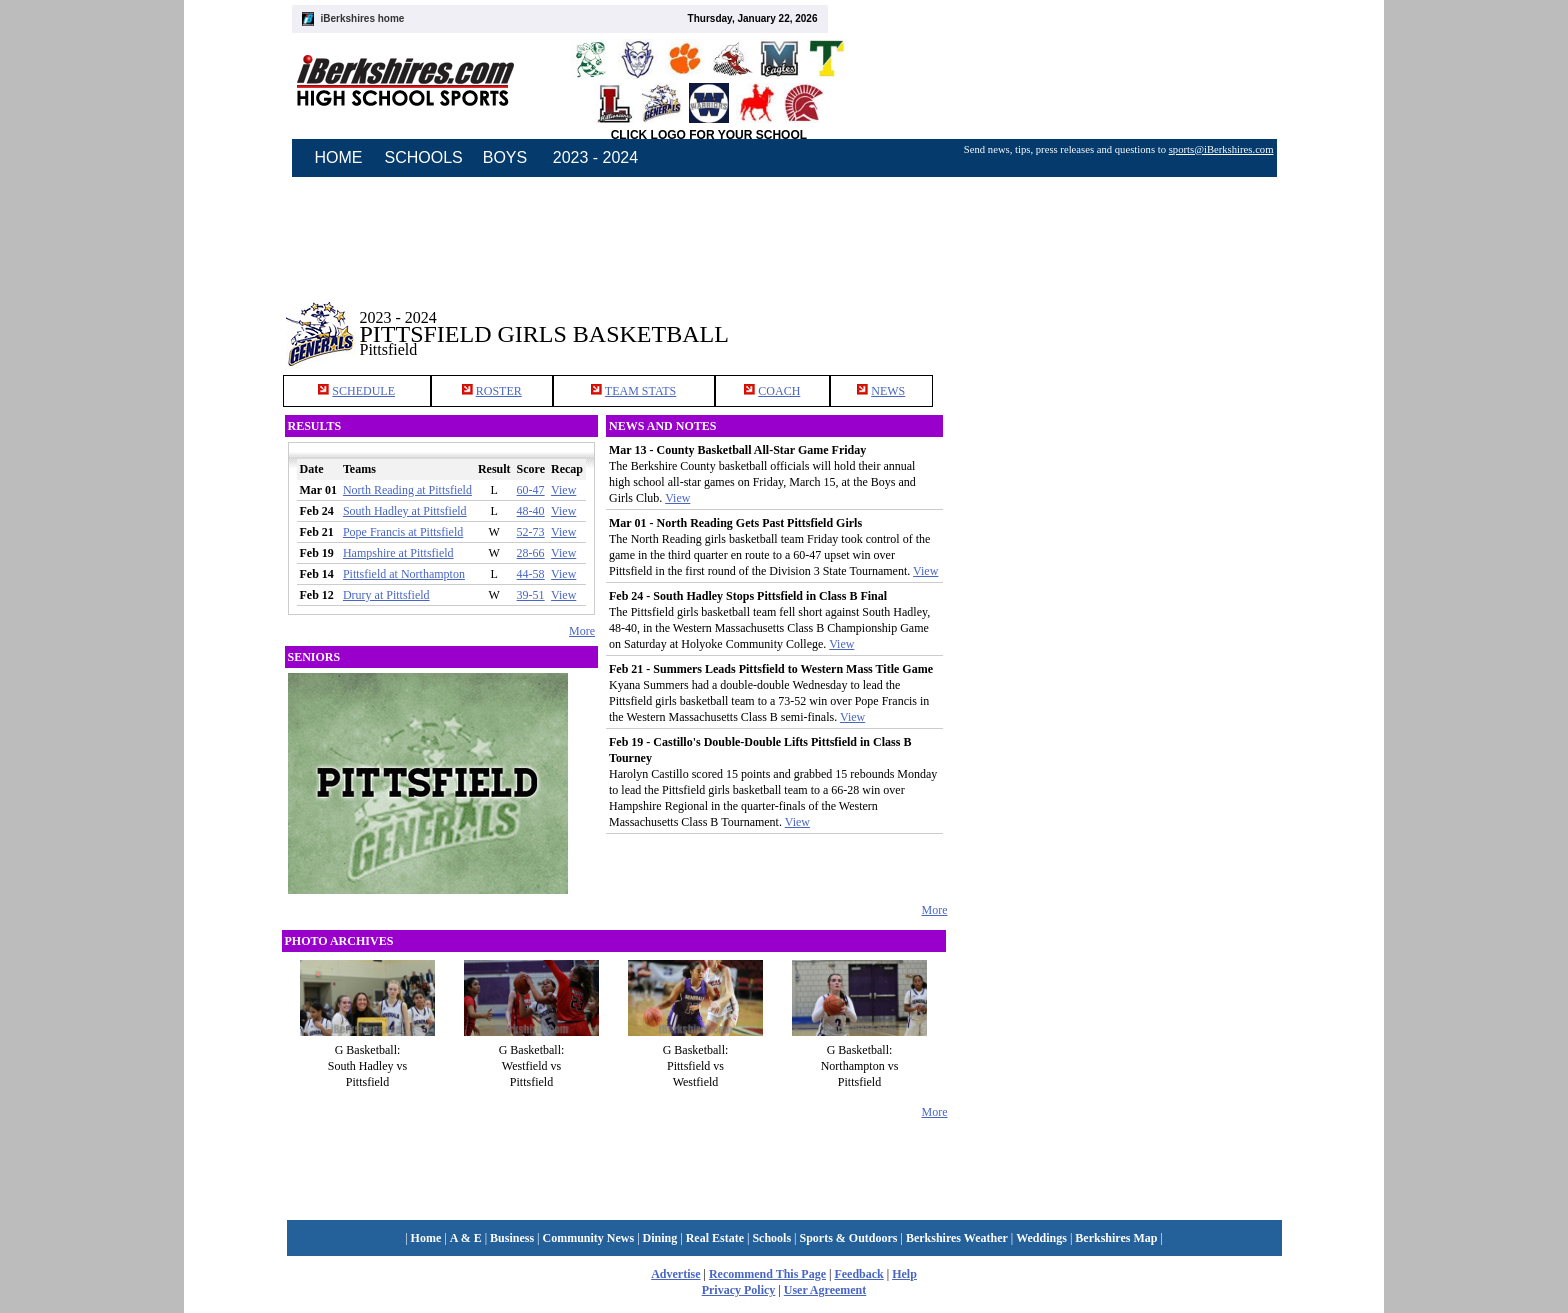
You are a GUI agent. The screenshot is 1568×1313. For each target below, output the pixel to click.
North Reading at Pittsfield (407, 490)
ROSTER (499, 391)
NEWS (888, 391)
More (582, 631)
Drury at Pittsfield (386, 595)
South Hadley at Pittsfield (405, 511)
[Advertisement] (1118, 319)
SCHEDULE (363, 391)
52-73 (531, 532)
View (563, 490)
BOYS (505, 157)
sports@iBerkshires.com (1221, 149)
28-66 (531, 553)
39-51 (531, 595)
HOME (339, 157)
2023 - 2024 (595, 157)
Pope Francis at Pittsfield (403, 532)
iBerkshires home (363, 18)
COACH (779, 391)
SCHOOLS (424, 157)
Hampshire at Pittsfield (398, 553)
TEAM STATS (640, 391)
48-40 (531, 511)
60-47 (531, 490)
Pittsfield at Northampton (404, 574)
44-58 (531, 574)
